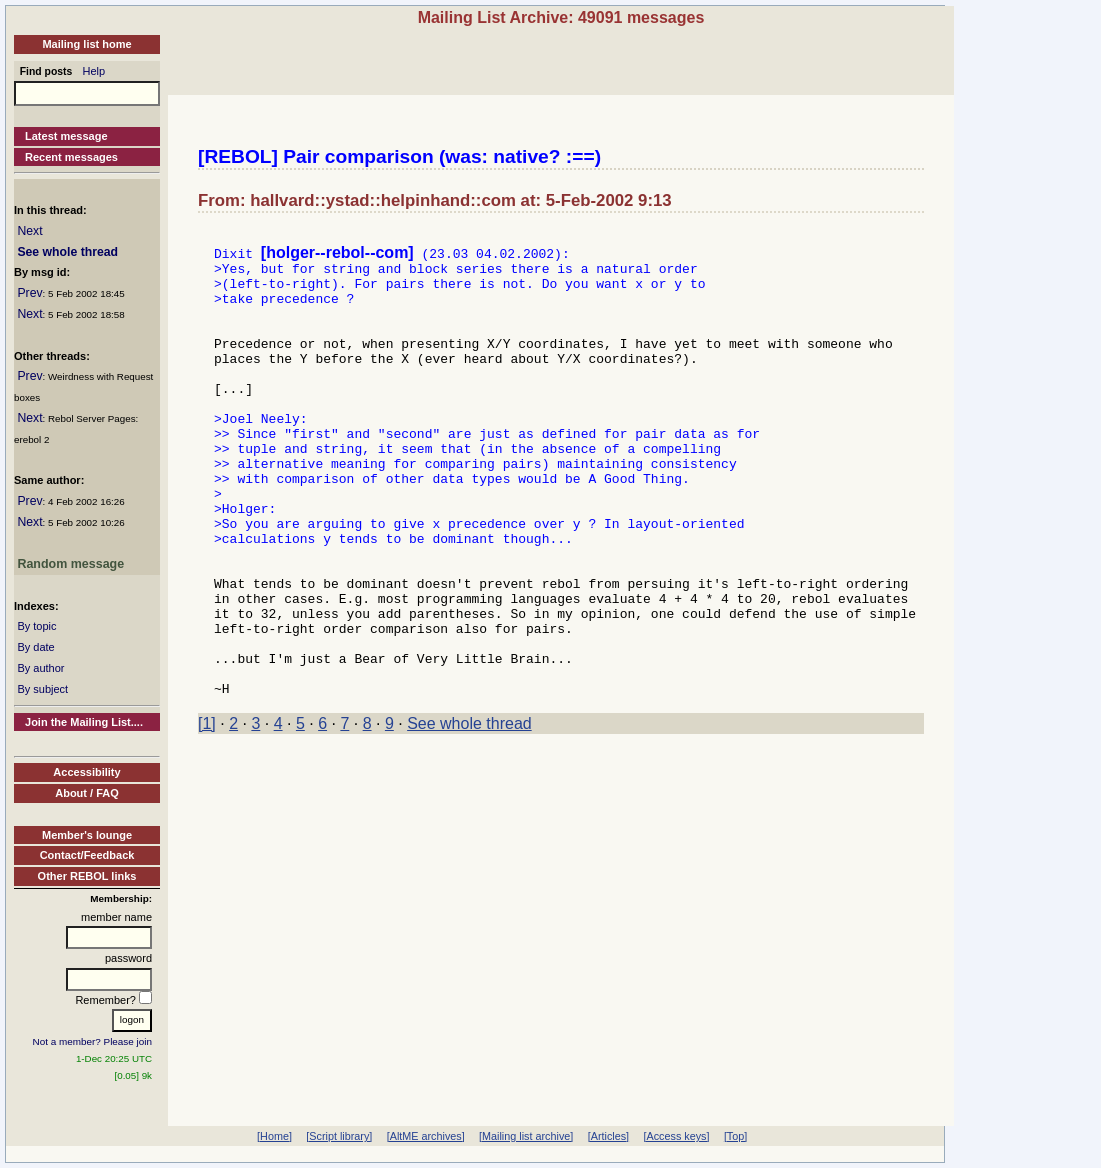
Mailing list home (86, 44)
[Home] (274, 1136)
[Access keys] (676, 1136)
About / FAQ (87, 793)
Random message (70, 564)
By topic (36, 626)
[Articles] (608, 1136)
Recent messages (71, 157)
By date (35, 647)
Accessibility (86, 772)
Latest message (66, 136)
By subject (42, 689)
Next (29, 231)
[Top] (735, 1136)
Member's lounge (87, 835)
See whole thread (67, 252)
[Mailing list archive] (526, 1136)
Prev (29, 293)
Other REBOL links (87, 876)
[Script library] (339, 1136)
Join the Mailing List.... (84, 722)
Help (94, 71)
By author (40, 668)
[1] (207, 813)
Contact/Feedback (87, 855)
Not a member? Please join (93, 1041)
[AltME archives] (426, 1136)
